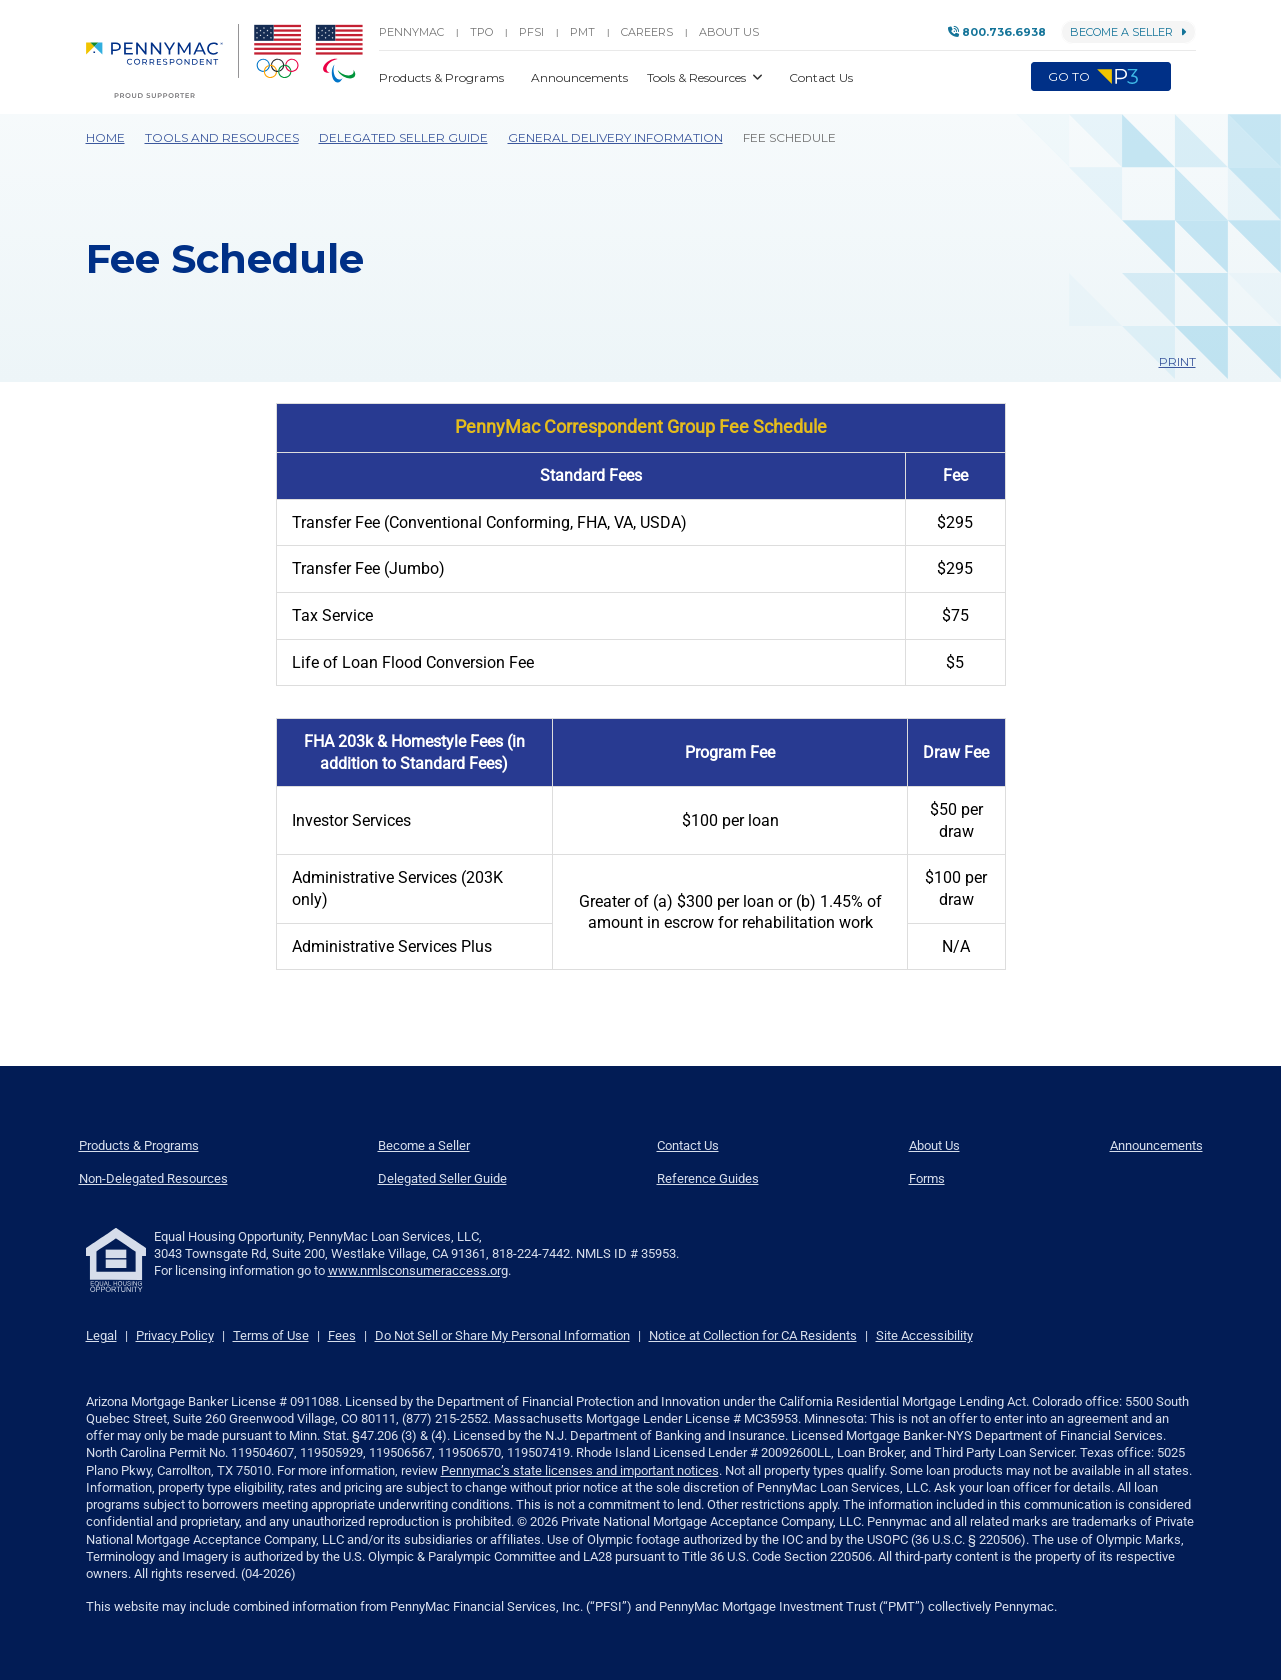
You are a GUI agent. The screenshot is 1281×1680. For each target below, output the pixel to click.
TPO (481, 32)
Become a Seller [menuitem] (424, 1145)
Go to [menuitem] (1101, 77)
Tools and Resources (222, 137)
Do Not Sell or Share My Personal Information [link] (502, 1335)
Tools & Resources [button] (698, 77)
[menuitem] (162, 61)
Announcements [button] (581, 77)
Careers (647, 32)
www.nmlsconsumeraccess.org (418, 1270)
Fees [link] (342, 1335)
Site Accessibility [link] (924, 1335)
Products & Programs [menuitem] (139, 1145)
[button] (1183, 77)
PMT (582, 32)
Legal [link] (101, 1335)
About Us (729, 32)
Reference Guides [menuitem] (708, 1178)
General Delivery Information (615, 137)
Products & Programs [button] (443, 77)
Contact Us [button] (821, 77)
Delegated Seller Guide (403, 137)
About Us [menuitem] (934, 1145)
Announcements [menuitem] (1156, 1145)
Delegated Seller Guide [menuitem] (442, 1178)
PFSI (531, 32)
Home (105, 137)
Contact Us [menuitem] (688, 1145)
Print (1168, 361)
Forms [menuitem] (927, 1178)
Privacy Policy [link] (175, 1335)
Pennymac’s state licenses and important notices (580, 1470)
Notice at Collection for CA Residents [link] (753, 1335)
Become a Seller (1128, 32)
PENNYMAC (411, 32)
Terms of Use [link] (271, 1335)
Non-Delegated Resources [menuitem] (153, 1178)
